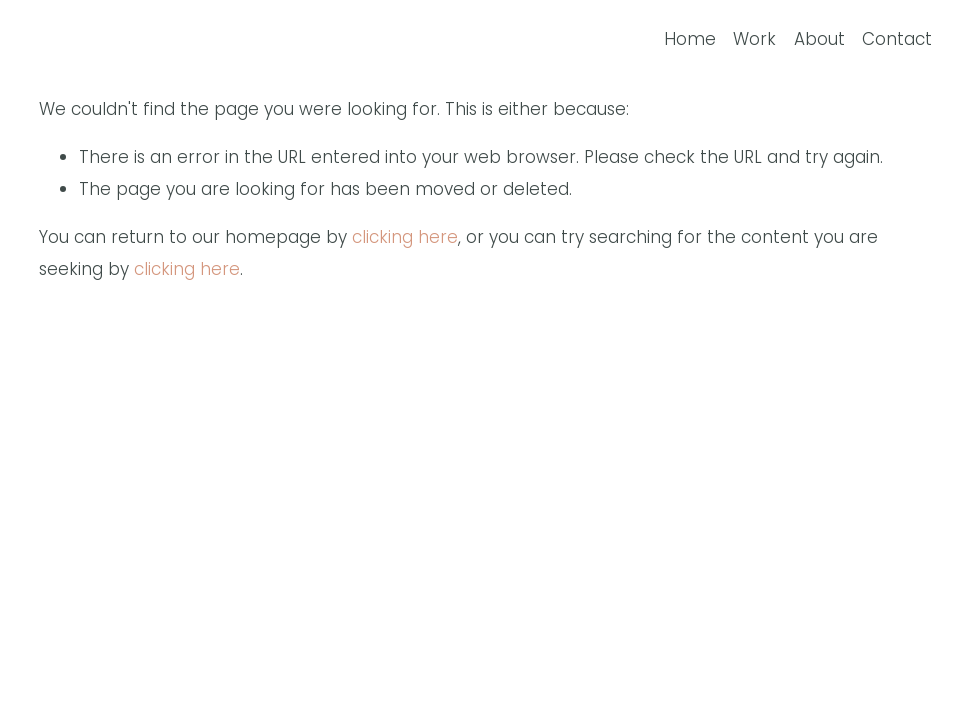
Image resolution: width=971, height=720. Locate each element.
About (819, 39)
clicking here (405, 237)
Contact (897, 39)
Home (690, 39)
